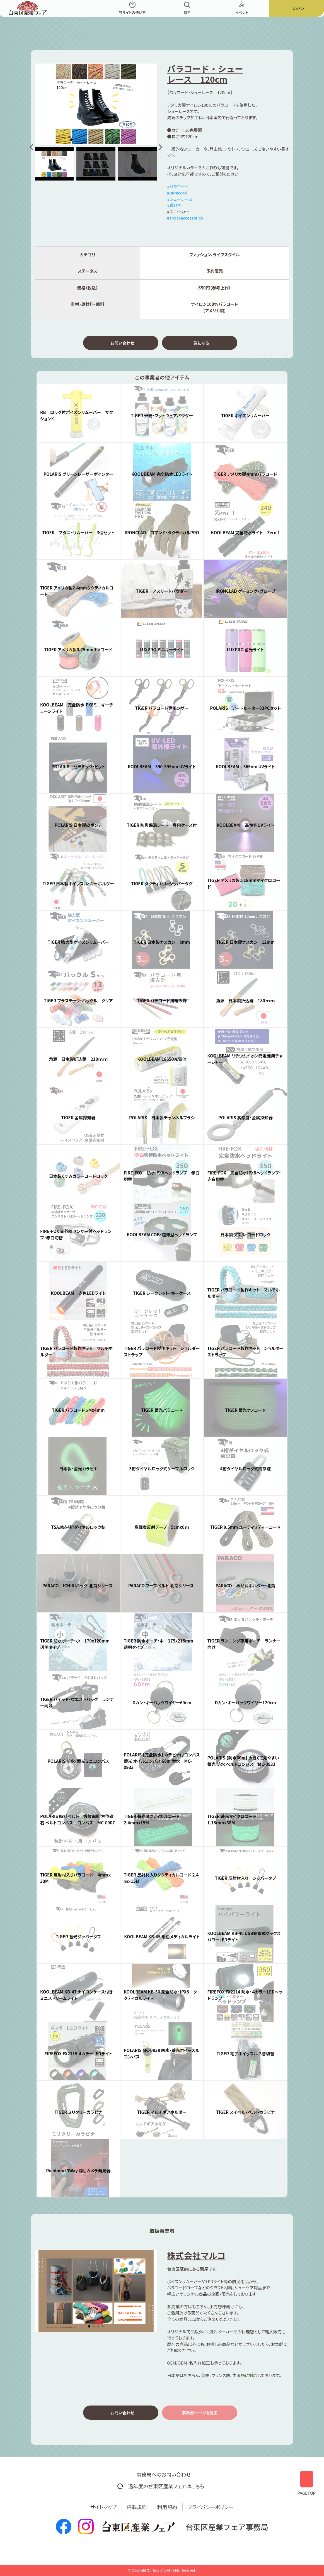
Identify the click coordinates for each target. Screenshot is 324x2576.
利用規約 (167, 2507)
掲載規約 (137, 2507)
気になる (201, 344)
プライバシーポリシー (211, 2507)
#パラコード (177, 186)
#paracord (177, 193)
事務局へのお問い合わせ (163, 2474)
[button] (32, 147)
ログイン (298, 8)
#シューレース (179, 199)
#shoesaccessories (185, 218)
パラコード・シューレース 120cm (205, 73)
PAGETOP (306, 2481)
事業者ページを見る (200, 2416)
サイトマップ (103, 2507)
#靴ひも (174, 205)
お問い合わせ (122, 344)
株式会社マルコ (196, 2258)
